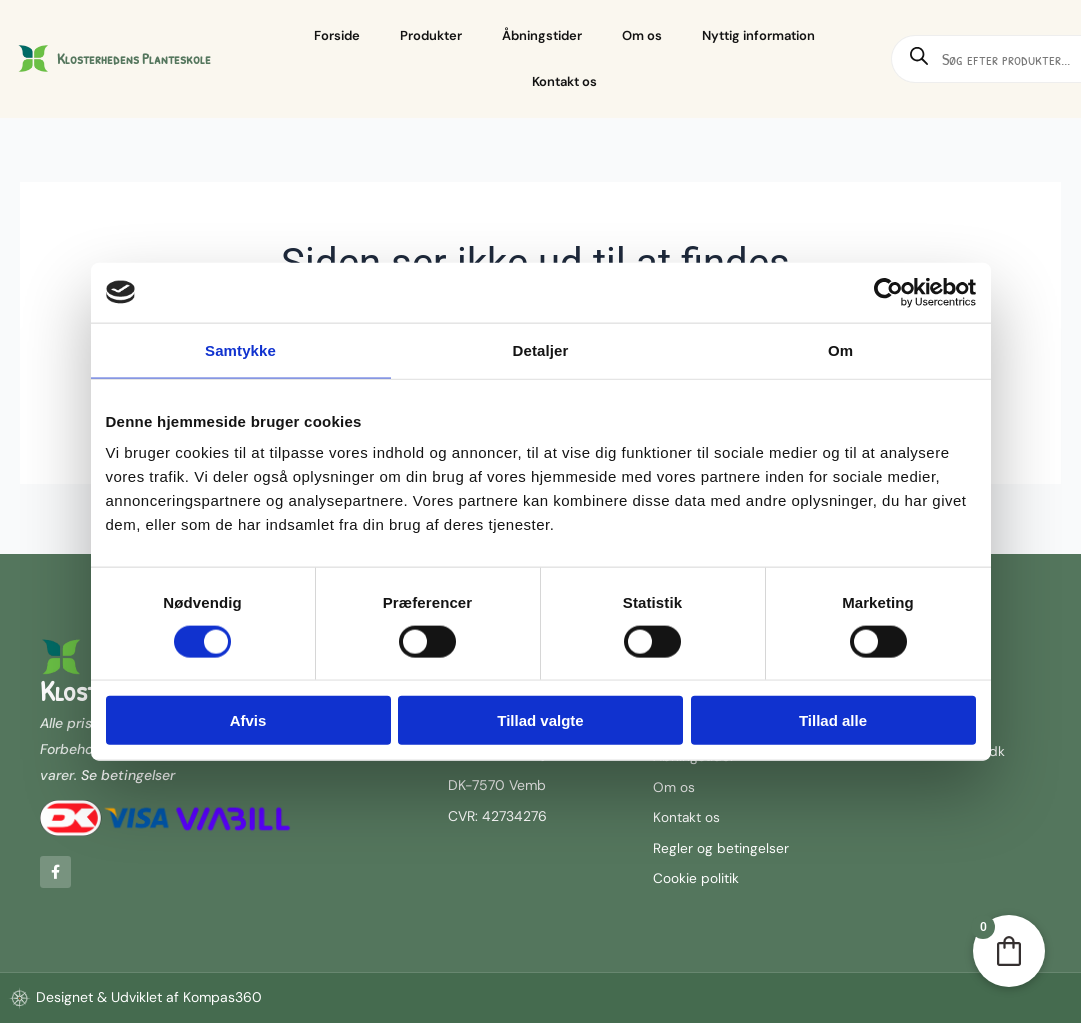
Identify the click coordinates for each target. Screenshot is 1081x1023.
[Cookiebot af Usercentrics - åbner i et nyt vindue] (888, 292)
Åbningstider (542, 35)
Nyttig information (758, 35)
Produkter (431, 35)
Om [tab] (840, 349)
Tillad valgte (540, 720)
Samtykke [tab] (240, 349)
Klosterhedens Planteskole (134, 58)
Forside (337, 35)
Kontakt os (564, 81)
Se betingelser (128, 772)
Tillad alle (833, 720)
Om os (642, 35)
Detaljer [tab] (541, 349)
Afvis (248, 720)
